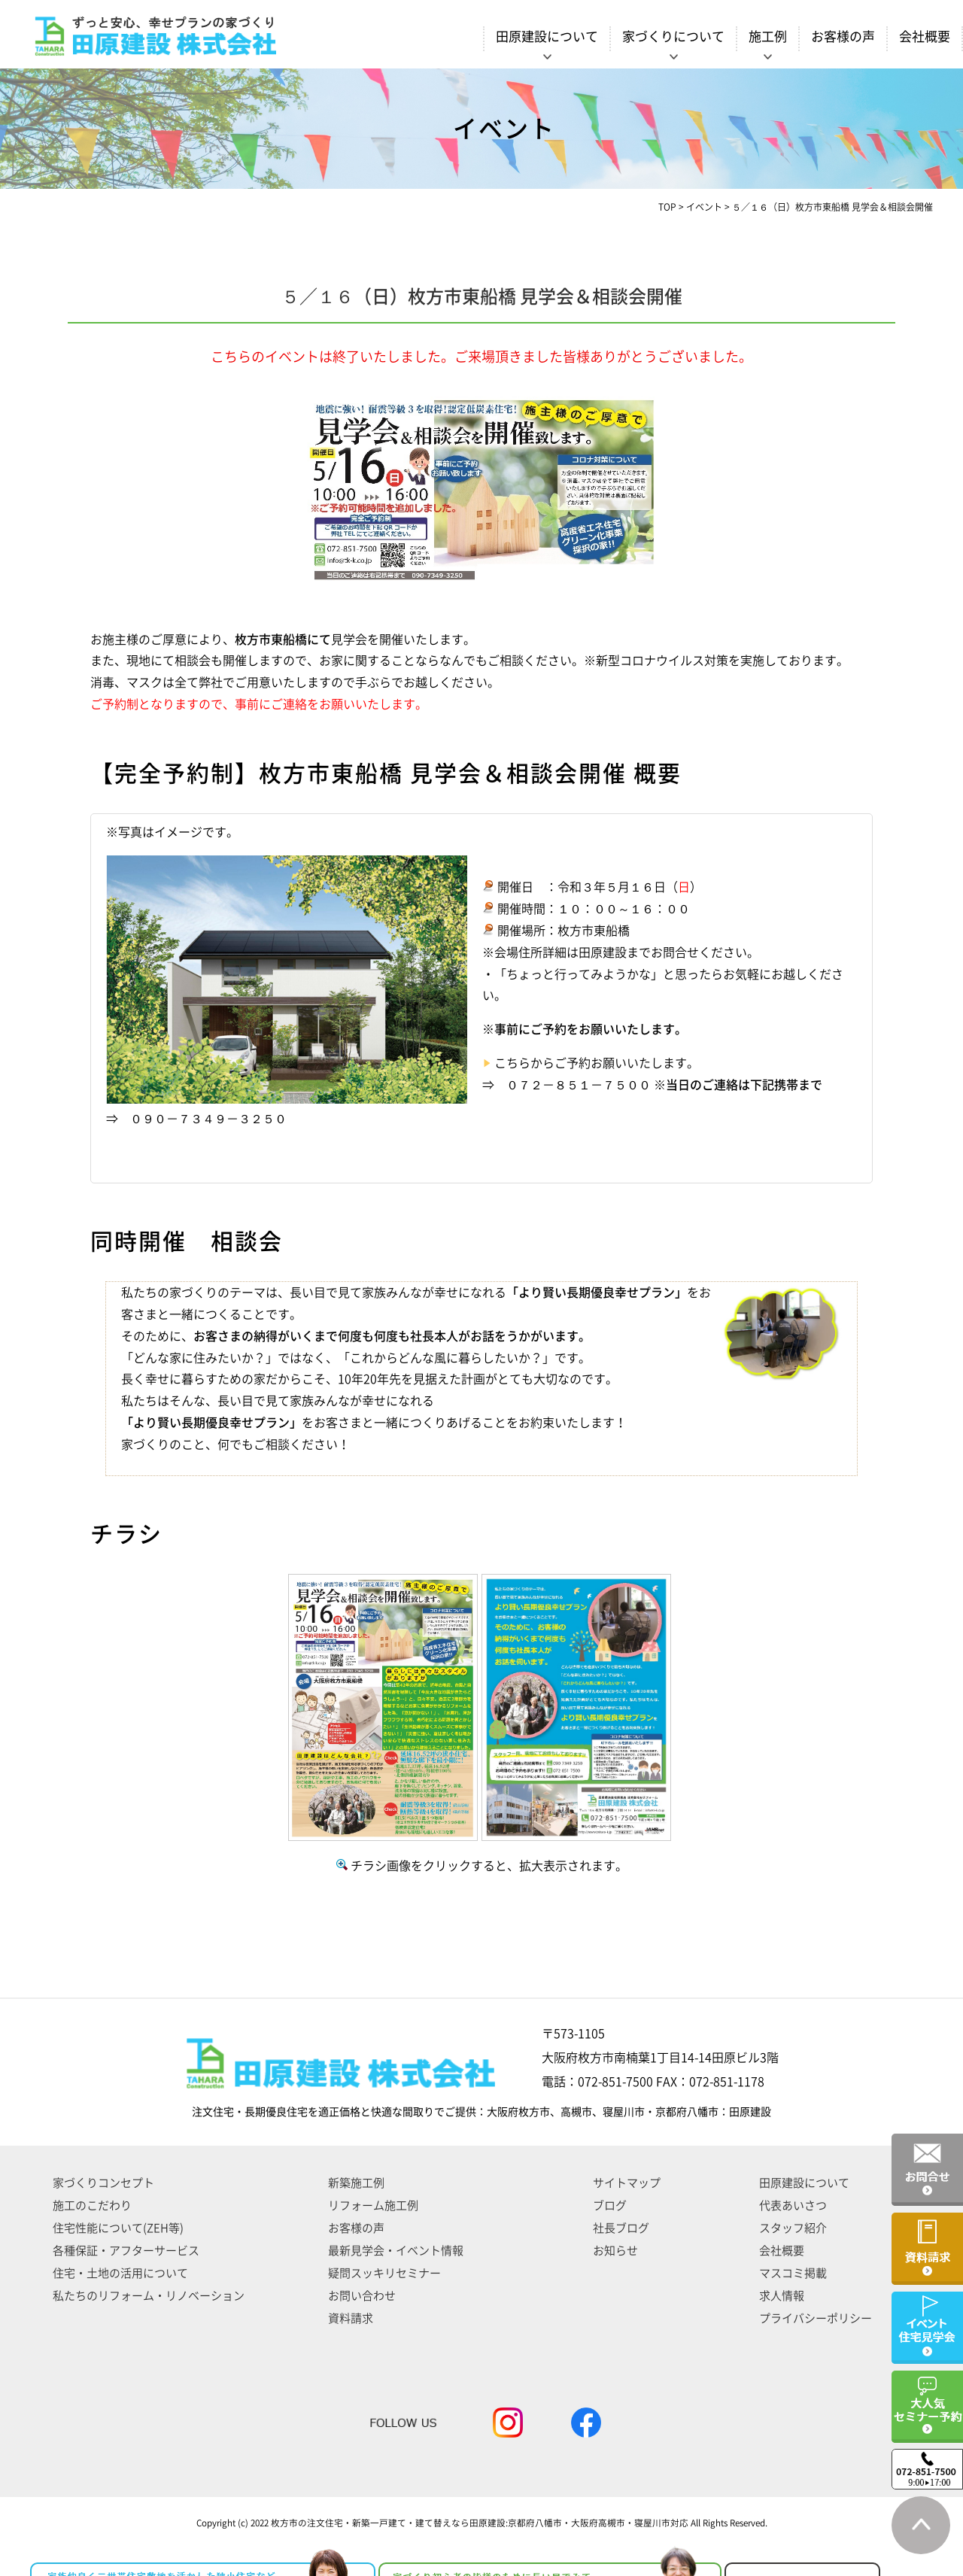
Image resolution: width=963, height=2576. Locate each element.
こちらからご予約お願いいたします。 (596, 1063)
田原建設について (804, 2183)
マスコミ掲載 (793, 2273)
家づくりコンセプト (103, 2183)
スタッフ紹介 (793, 2228)
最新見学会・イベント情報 (395, 2250)
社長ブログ (621, 2228)
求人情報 (781, 2295)
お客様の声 (843, 36)
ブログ (610, 2205)
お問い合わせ (362, 2295)
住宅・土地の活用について (120, 2273)
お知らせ (615, 2250)
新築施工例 (356, 2183)
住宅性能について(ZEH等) (118, 2228)
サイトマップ (627, 2183)
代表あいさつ (793, 2205)
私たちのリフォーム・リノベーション (149, 2295)
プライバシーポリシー (815, 2318)
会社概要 (924, 36)
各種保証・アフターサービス (126, 2250)
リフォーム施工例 (373, 2205)
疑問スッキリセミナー (384, 2273)
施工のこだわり (92, 2205)
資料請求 (350, 2318)
